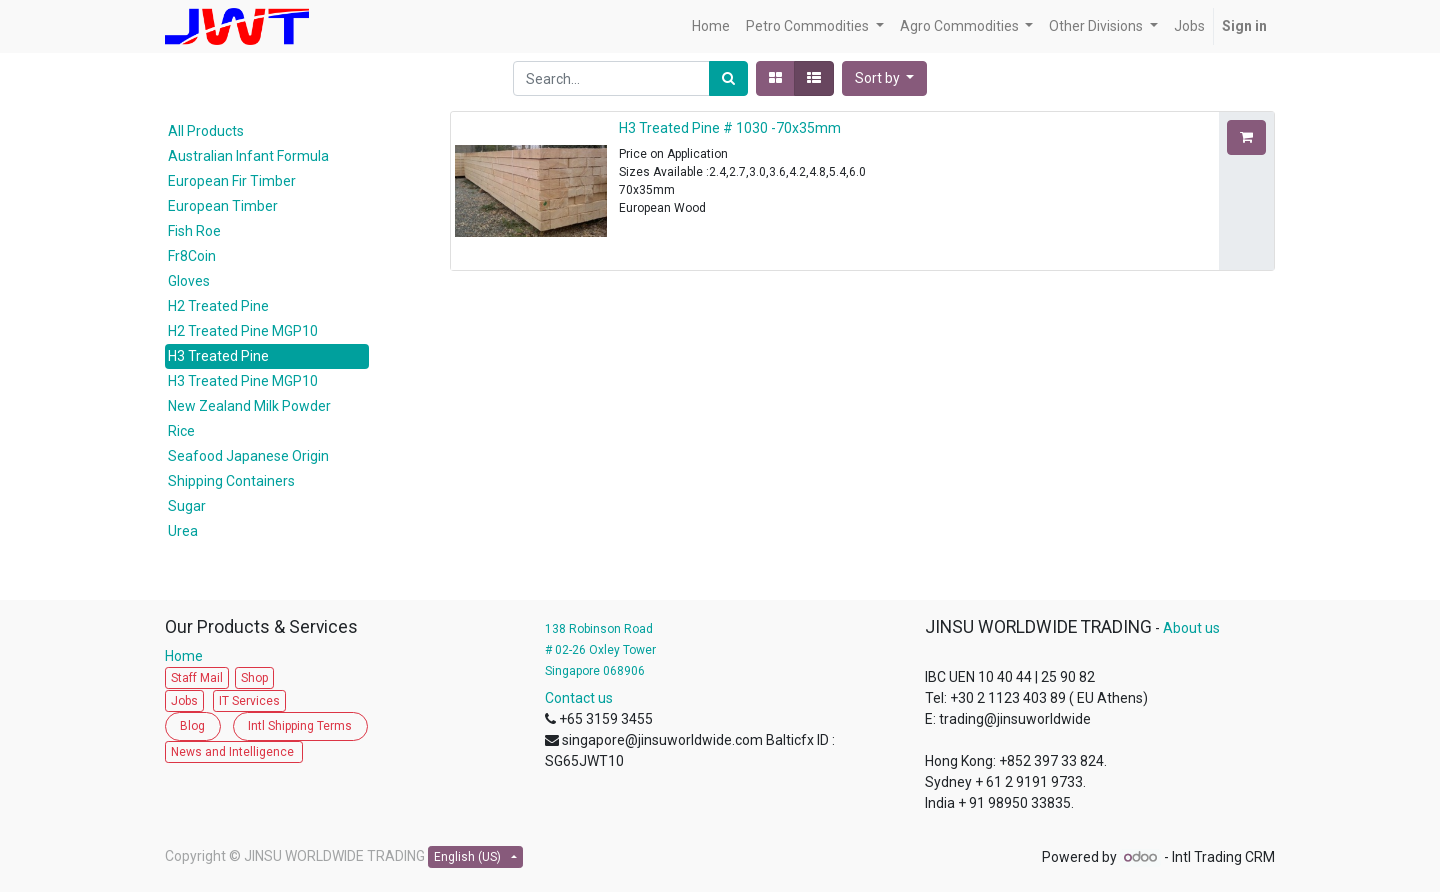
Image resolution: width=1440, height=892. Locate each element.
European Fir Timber (232, 181)
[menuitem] (711, 26)
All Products (206, 131)
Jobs (184, 701)
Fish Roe (194, 231)
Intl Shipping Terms (300, 726)
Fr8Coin (192, 256)
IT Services (249, 701)
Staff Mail (197, 678)
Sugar (187, 506)
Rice (181, 431)
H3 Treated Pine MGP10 (243, 381)
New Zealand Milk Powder (249, 406)
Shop (254, 678)
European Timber (223, 206)
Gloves (189, 281)
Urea (183, 531)
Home (188, 656)
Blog (192, 726)
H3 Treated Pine (218, 356)
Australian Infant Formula (248, 156)
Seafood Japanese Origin (248, 456)
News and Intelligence (234, 752)
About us (1191, 628)
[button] (885, 78)
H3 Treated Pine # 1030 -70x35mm (730, 128)
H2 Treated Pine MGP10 (243, 331)
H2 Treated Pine (218, 306)
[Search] (728, 78)
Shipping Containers (231, 481)
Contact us (579, 698)
